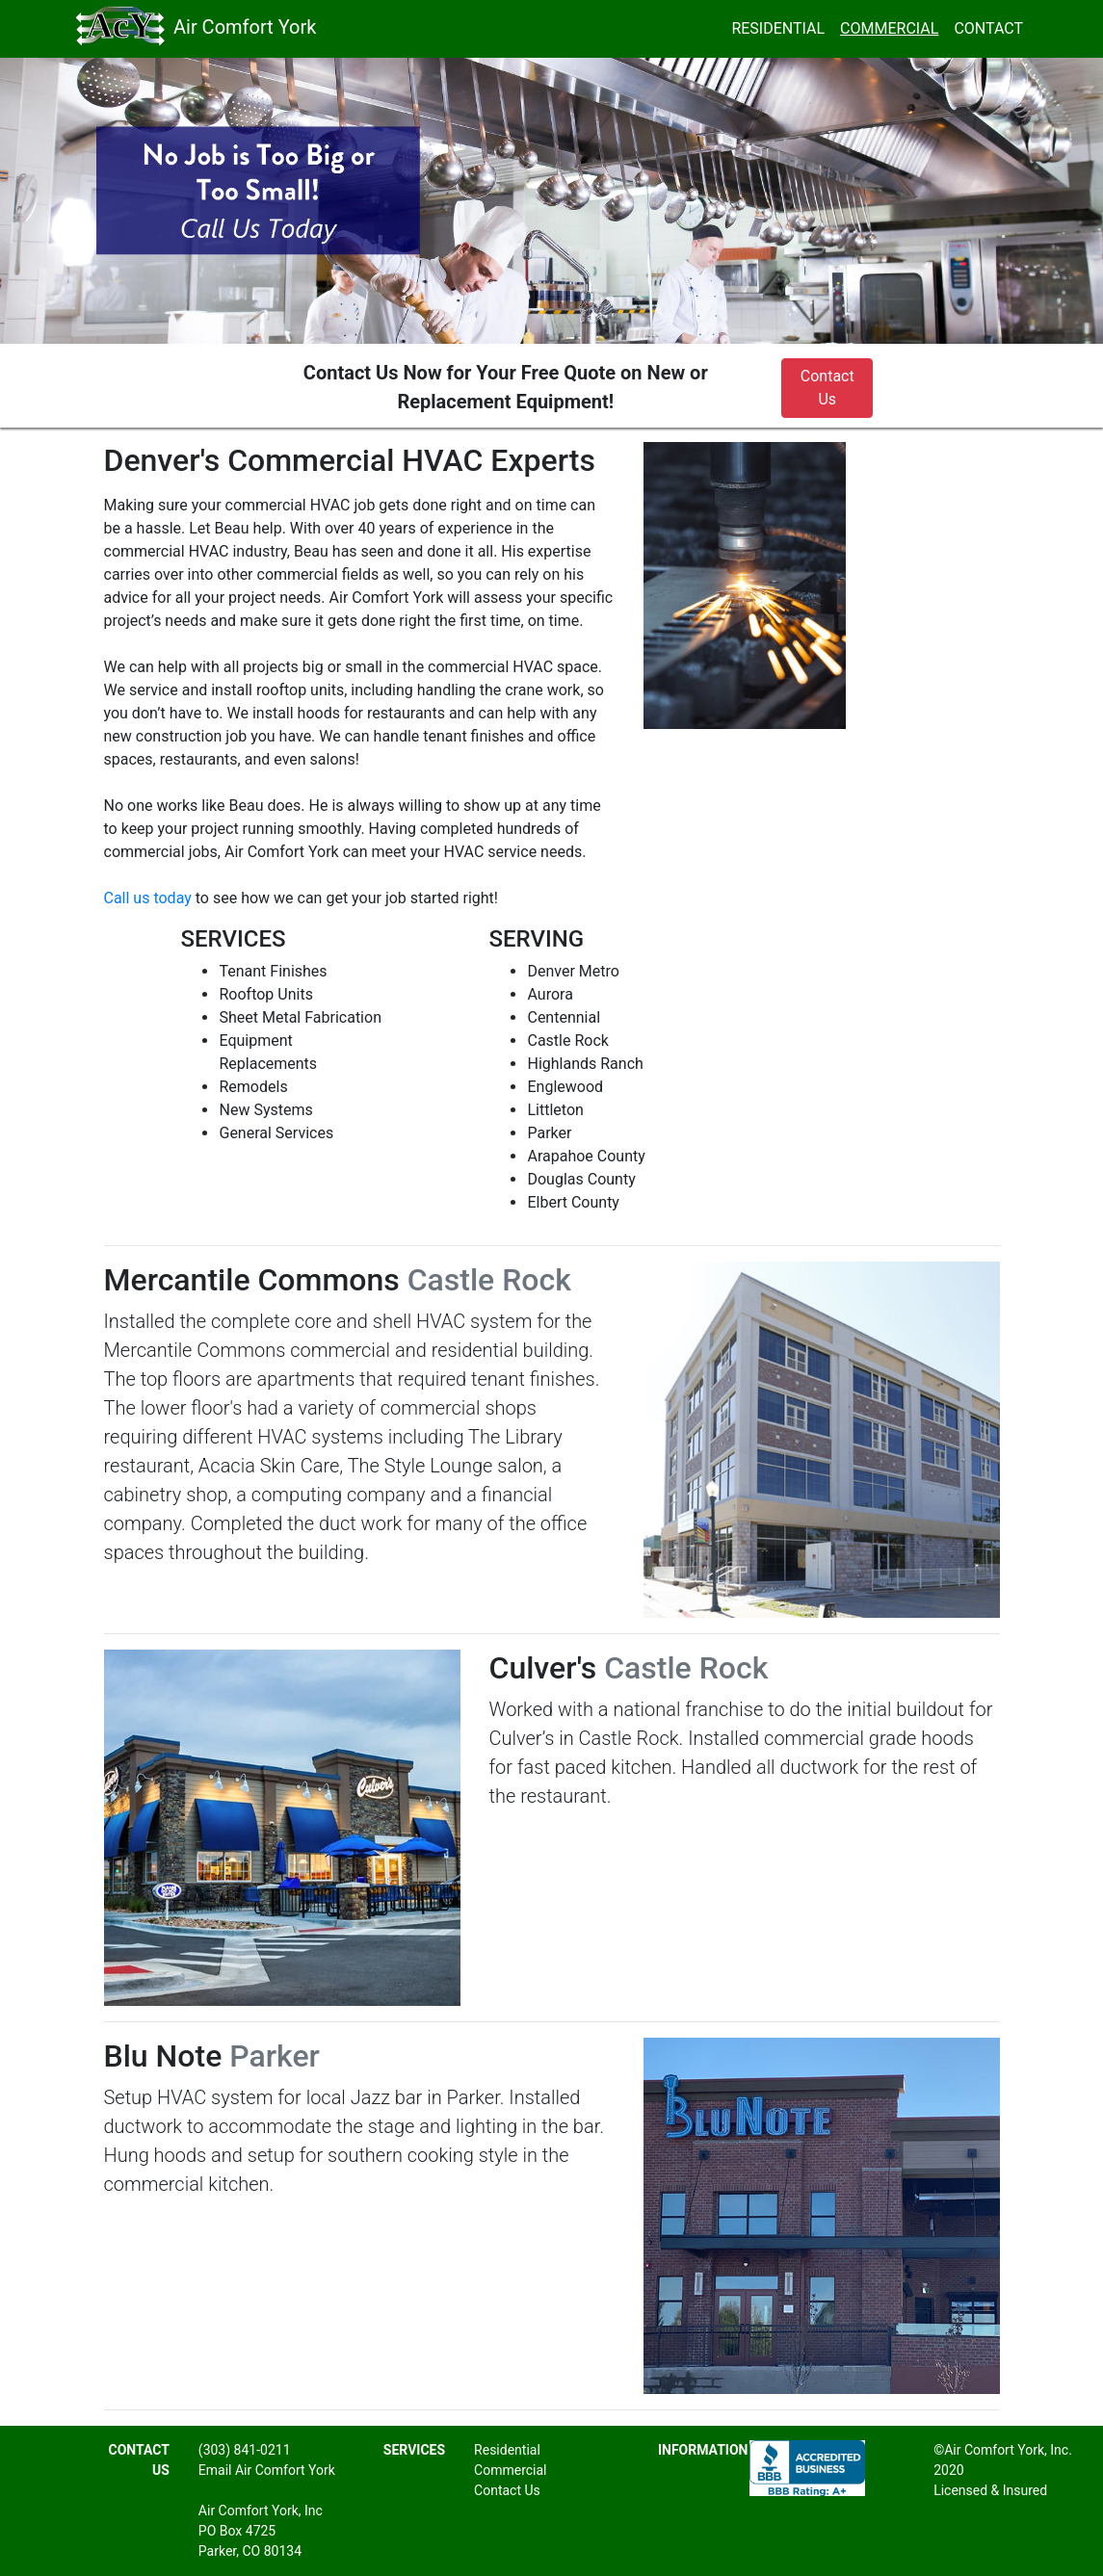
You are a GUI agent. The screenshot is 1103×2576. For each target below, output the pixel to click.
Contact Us (507, 2490)
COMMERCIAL (889, 28)
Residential (507, 2450)
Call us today (148, 898)
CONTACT (988, 28)
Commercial (510, 2470)
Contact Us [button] (827, 387)
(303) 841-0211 (244, 2450)
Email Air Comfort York (266, 2470)
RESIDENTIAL (781, 27)
